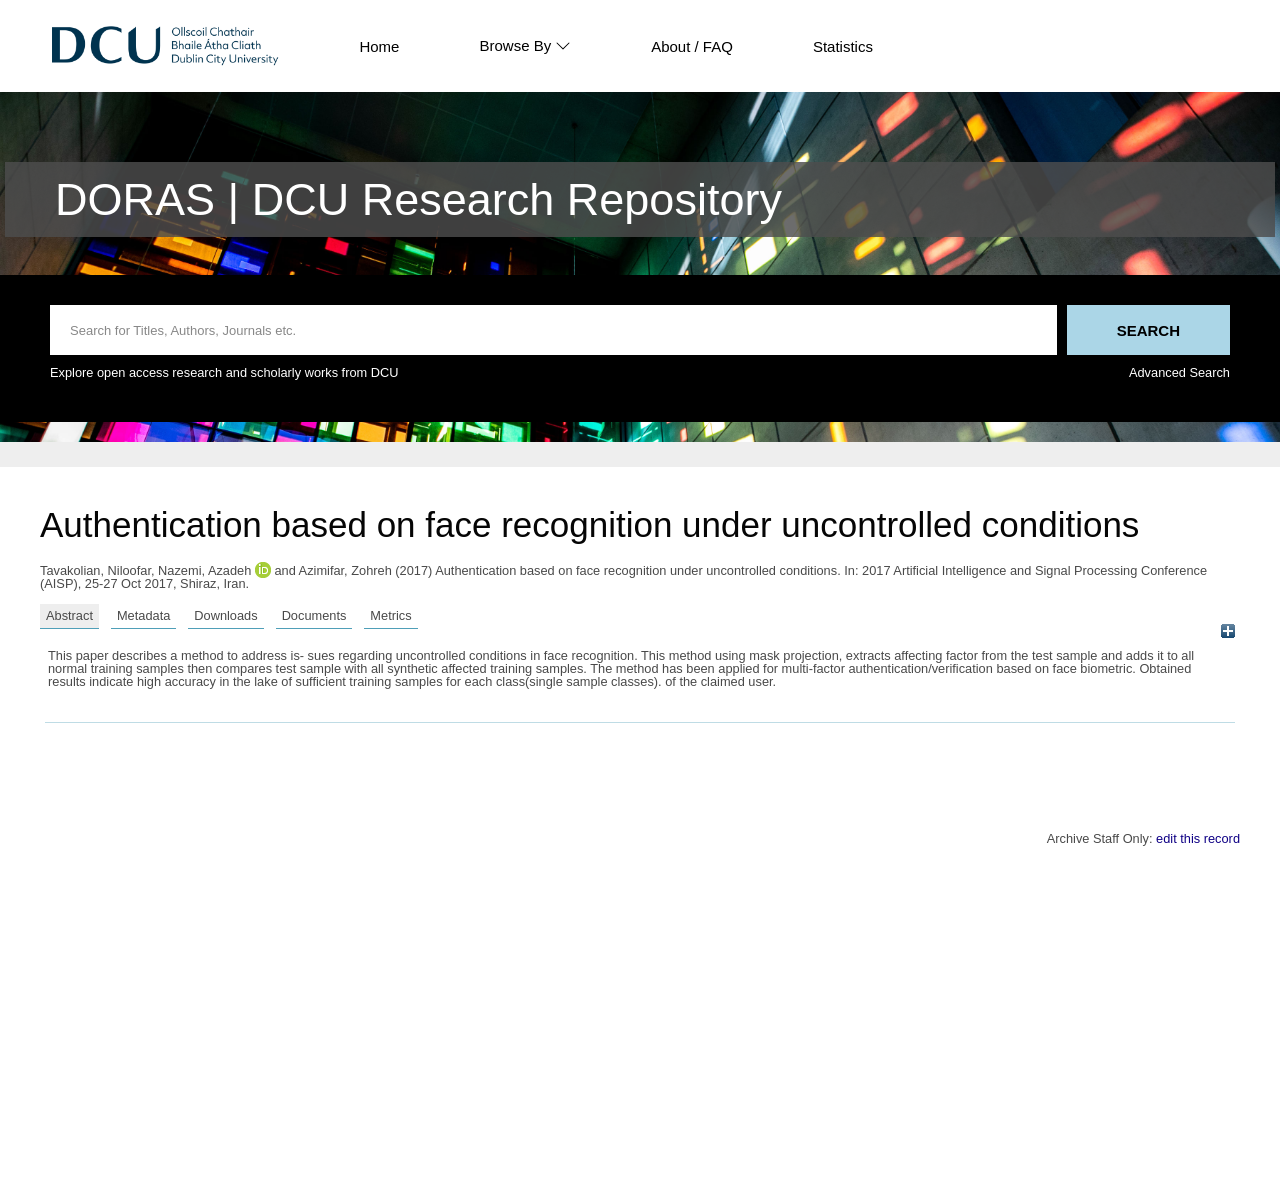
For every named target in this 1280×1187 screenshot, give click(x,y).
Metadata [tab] (143, 615)
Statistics (843, 46)
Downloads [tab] (225, 615)
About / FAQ (692, 46)
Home (379, 46)
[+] (1227, 631)
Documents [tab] (314, 615)
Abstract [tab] (69, 615)
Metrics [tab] (390, 615)
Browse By (525, 46)
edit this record (1198, 838)
